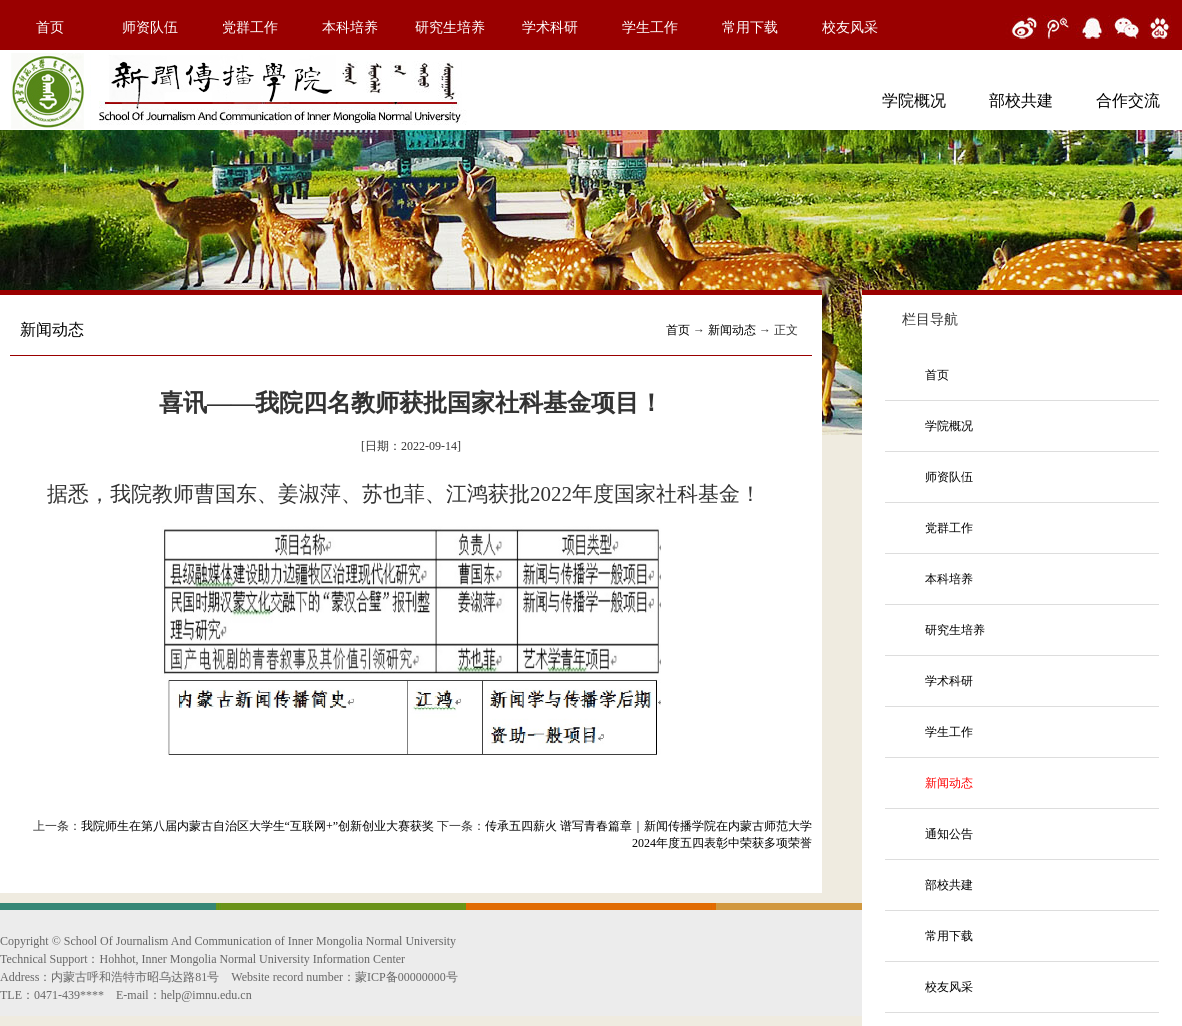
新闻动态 (732, 330)
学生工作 (650, 27)
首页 (50, 27)
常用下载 (750, 27)
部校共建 (1021, 100)
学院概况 (914, 100)
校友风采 (850, 27)
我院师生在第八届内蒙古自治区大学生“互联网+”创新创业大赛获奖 (257, 826)
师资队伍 (150, 27)
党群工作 (250, 27)
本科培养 (350, 27)
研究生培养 (450, 27)
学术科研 (550, 27)
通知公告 (949, 834)
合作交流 (1128, 100)
